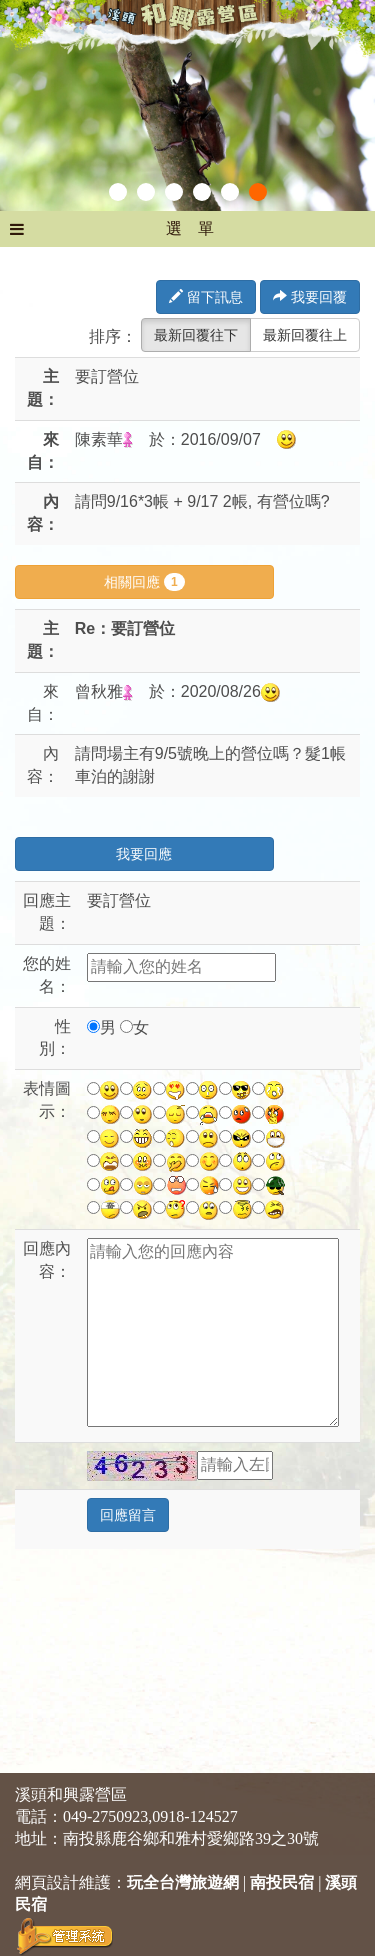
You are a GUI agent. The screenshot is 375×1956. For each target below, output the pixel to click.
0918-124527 (194, 1816)
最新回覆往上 (305, 335)
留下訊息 (206, 297)
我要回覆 (310, 297)
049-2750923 (105, 1816)
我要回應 (144, 854)
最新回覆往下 (196, 335)
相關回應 (144, 582)
